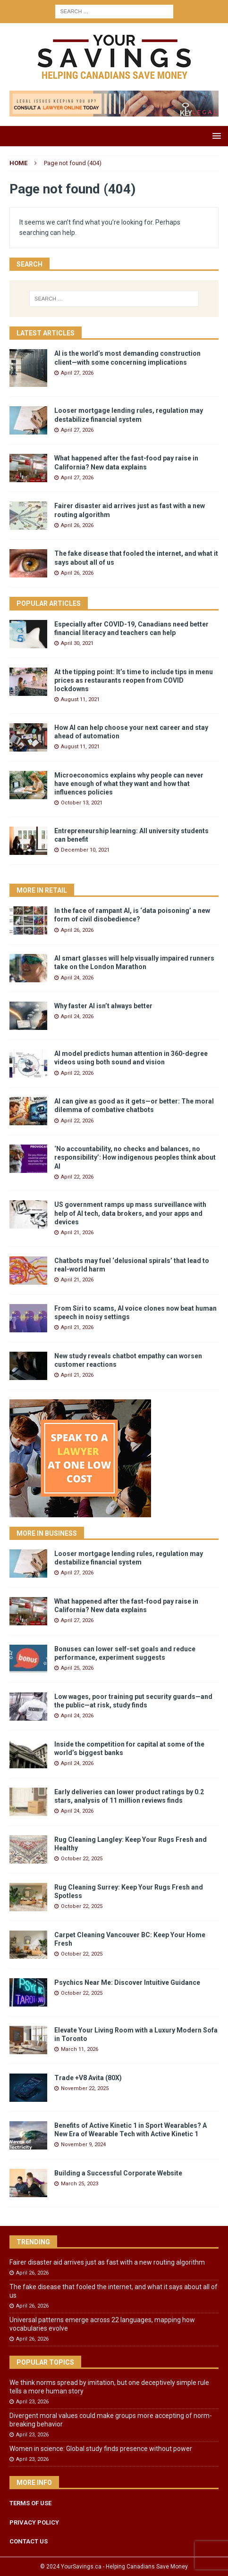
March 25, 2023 (79, 2184)
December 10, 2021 (85, 850)
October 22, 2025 (81, 1859)
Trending (33, 2242)
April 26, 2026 (77, 525)
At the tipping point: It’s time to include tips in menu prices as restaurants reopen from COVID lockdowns (133, 680)
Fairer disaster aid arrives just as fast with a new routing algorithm (107, 2262)
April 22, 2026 (77, 1073)
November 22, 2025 (85, 2088)
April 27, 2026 (77, 373)
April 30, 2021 (77, 643)
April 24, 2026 (77, 978)
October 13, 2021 (81, 803)
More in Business (47, 1533)
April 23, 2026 (32, 2402)
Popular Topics (45, 2362)
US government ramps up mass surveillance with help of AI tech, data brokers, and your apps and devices (130, 1213)
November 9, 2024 (83, 2144)
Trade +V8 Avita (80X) (88, 2078)
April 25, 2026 (77, 1668)
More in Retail (42, 890)
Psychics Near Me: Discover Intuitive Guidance (127, 1982)
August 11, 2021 (80, 699)
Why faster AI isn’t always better (103, 1006)
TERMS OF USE (30, 2503)
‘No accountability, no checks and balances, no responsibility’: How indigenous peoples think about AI (135, 1157)
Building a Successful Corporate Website (118, 2173)
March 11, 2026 (79, 2049)
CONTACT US (28, 2541)
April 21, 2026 (77, 1232)
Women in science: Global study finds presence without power (100, 2448)
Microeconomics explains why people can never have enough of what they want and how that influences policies (128, 783)
